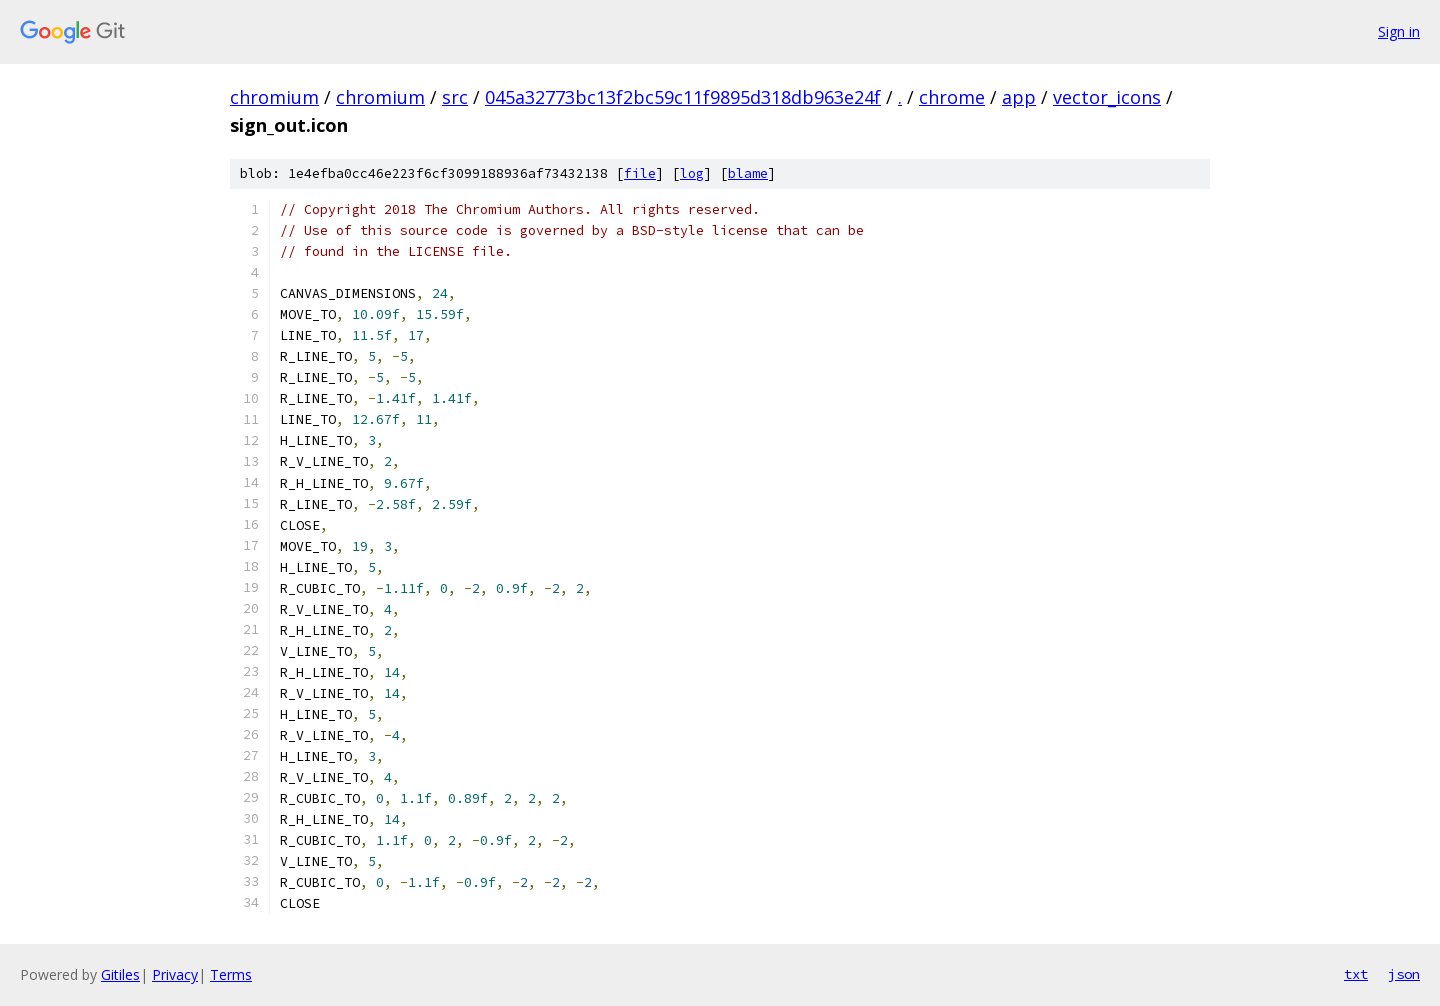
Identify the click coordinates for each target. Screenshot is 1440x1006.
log (692, 173)
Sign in (1399, 31)
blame (748, 173)
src (455, 97)
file (640, 173)
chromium (274, 97)
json (1404, 974)
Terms (231, 974)
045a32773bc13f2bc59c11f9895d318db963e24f (683, 97)
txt (1356, 974)
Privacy (175, 974)
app (1019, 97)
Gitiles (120, 974)
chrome (952, 97)
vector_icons (1107, 97)
